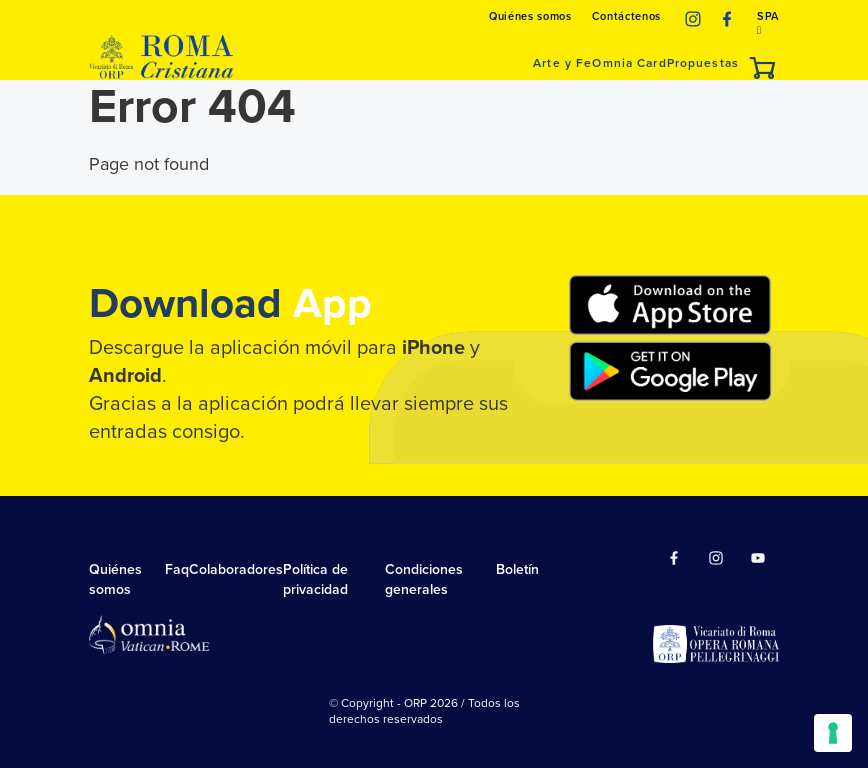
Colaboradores (236, 569)
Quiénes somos (530, 16)
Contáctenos (626, 16)
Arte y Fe (562, 63)
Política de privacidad (315, 579)
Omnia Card (629, 63)
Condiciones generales (424, 579)
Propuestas (703, 63)
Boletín (517, 569)
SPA (768, 23)
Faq (177, 569)
